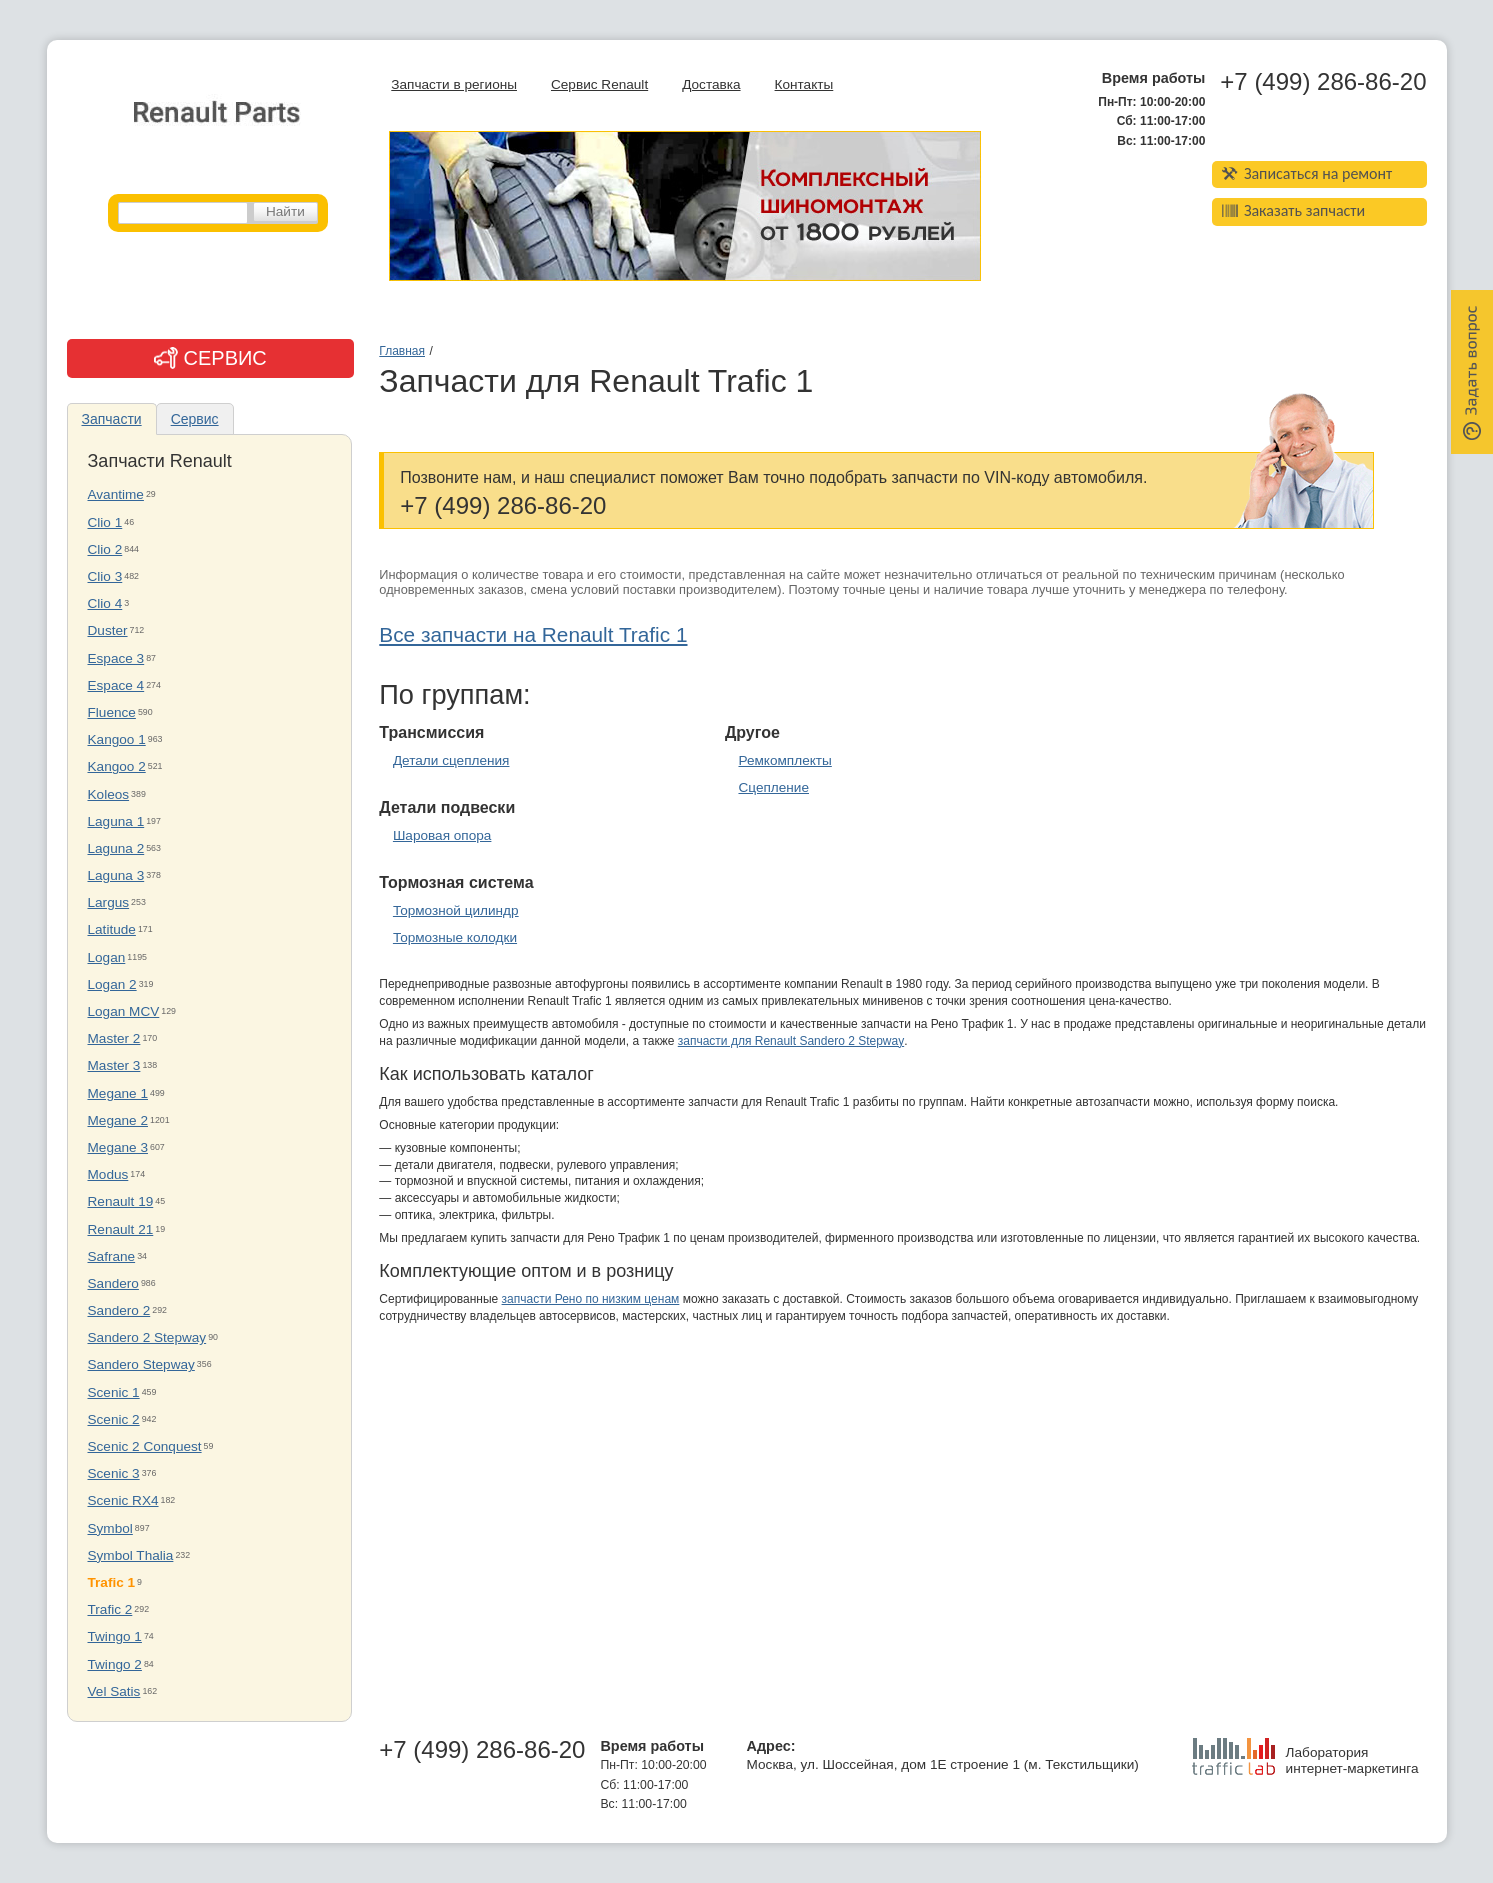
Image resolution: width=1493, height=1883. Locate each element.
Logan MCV (124, 1011)
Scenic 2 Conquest (145, 1446)
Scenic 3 (114, 1473)
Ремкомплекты (784, 760)
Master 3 (114, 1065)
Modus (108, 1174)
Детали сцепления (451, 760)
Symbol (110, 1528)
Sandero (113, 1283)
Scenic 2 (114, 1419)
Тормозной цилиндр (456, 910)
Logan (107, 957)
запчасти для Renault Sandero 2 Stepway (791, 1041)
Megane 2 (118, 1120)
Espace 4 (116, 685)
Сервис (195, 419)
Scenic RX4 (123, 1500)
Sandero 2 (119, 1310)
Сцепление (773, 787)
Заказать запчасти (1294, 210)
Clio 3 (105, 576)
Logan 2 (112, 984)
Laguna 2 (116, 848)
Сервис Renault (599, 84)
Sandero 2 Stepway (147, 1337)
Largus (109, 902)
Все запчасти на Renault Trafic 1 (533, 634)
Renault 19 (121, 1201)
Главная (402, 351)
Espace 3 (116, 658)
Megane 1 (118, 1093)
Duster (108, 630)
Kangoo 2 (117, 766)
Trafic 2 (110, 1609)
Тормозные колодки (455, 937)
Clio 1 (105, 522)
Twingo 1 (115, 1636)
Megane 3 (118, 1147)
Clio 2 (105, 549)
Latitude (112, 929)
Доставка (711, 84)
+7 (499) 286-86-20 (1323, 82)
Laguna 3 (116, 875)
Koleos (109, 794)
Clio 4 (105, 603)
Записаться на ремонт (1307, 173)
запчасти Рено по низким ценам (591, 1299)
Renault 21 (121, 1229)
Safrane (112, 1256)
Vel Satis (114, 1691)
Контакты (804, 84)
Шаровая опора (442, 835)
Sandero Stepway (141, 1364)
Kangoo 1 (117, 739)
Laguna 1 (116, 821)
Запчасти (112, 419)
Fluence (112, 712)
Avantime (116, 494)
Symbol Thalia (131, 1555)
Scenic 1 (114, 1392)
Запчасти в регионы (454, 84)
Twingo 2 (115, 1664)
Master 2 (114, 1038)
